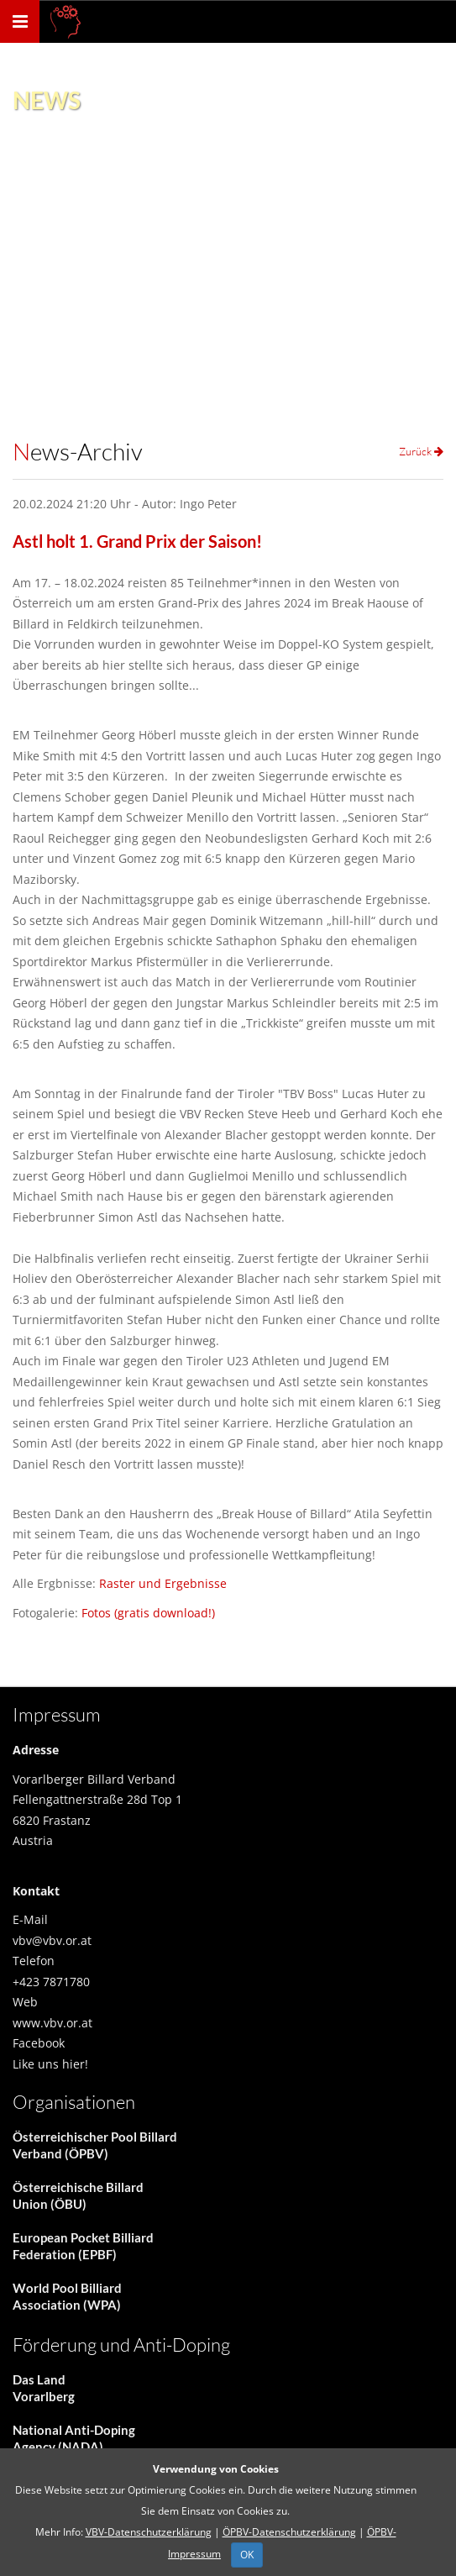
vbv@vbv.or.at (52, 1940)
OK (247, 2554)
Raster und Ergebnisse (163, 1583)
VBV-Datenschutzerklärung (149, 2532)
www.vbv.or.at (52, 2023)
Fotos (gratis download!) (148, 1613)
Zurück (421, 451)
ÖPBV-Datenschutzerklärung (289, 2532)
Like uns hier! (50, 2064)
